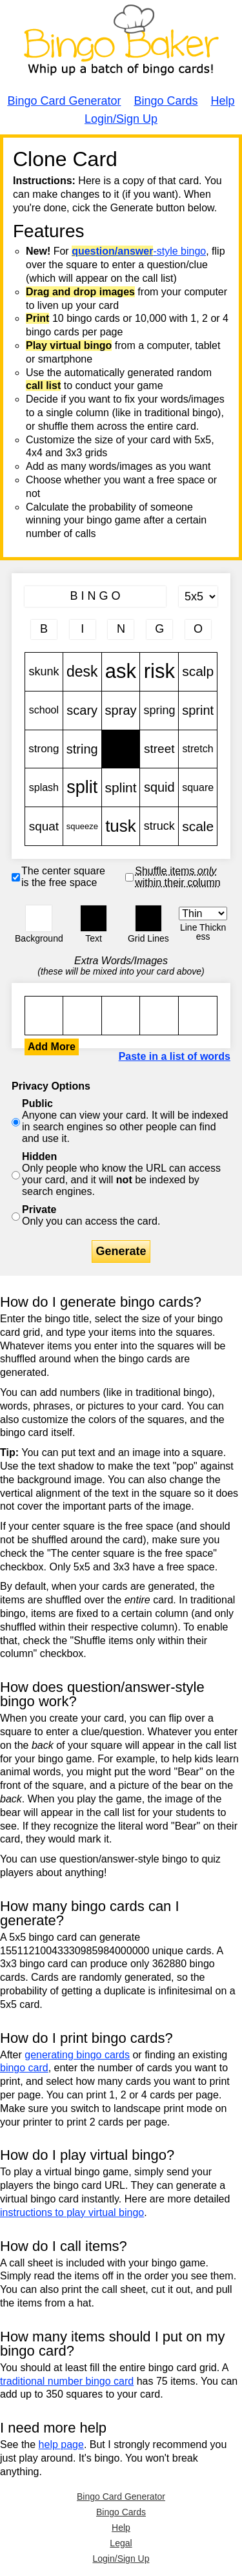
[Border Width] (203, 913)
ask (121, 672)
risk (159, 672)
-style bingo (139, 251)
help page (61, 2444)
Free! (121, 749)
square (198, 787)
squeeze (82, 826)
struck (159, 826)
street (159, 749)
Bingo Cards (166, 100)
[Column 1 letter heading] (44, 629)
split (82, 787)
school (44, 711)
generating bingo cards (77, 2054)
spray (121, 711)
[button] (39, 918)
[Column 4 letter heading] (159, 629)
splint (121, 787)
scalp (198, 672)
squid (159, 787)
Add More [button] (52, 1046)
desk (82, 672)
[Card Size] (198, 596)
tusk (121, 826)
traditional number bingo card (67, 2381)
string (82, 749)
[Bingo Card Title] (95, 596)
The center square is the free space (63, 876)
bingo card (24, 2067)
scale (198, 826)
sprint (198, 711)
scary (82, 711)
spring (159, 711)
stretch (198, 749)
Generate (121, 1251)
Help (223, 100)
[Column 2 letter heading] (83, 629)
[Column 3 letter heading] (121, 629)
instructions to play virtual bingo (72, 2212)
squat (44, 826)
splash (44, 787)
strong (44, 749)
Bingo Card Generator (64, 100)
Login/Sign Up (121, 118)
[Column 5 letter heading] (198, 629)
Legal (121, 2543)
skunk (44, 672)
